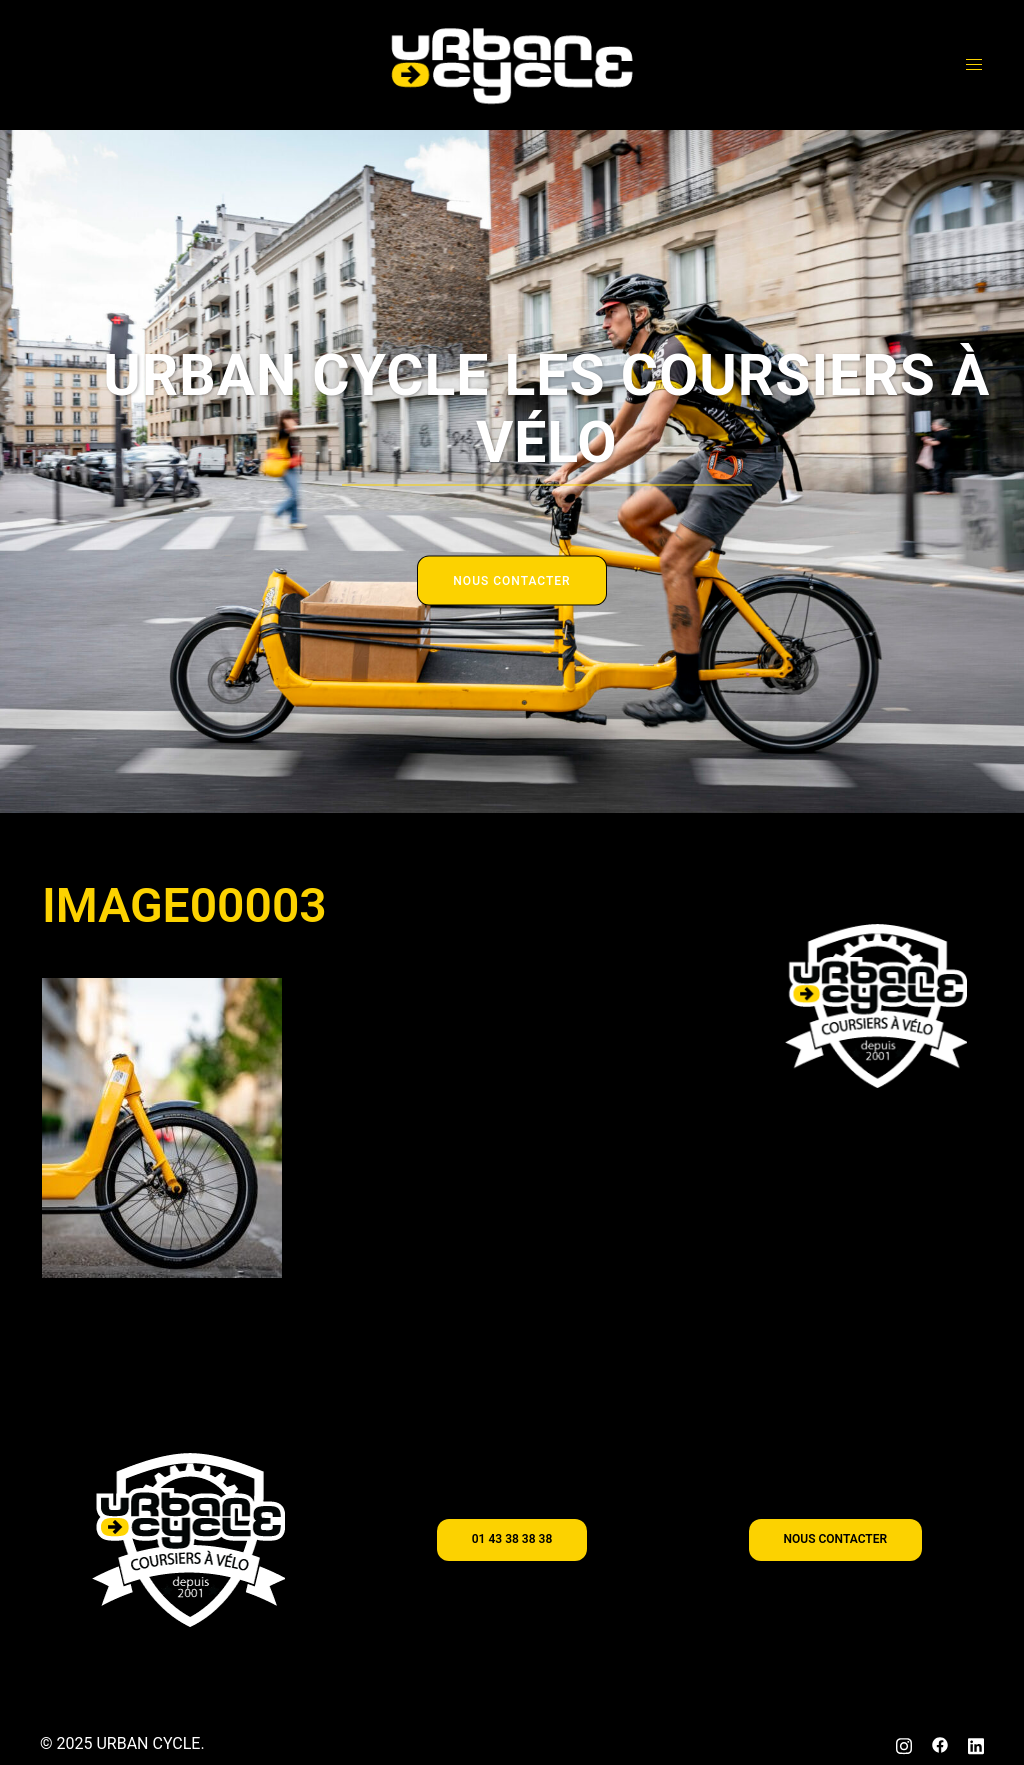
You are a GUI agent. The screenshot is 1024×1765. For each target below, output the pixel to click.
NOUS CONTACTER (511, 581)
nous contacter (836, 1539)
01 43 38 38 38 (512, 1539)
